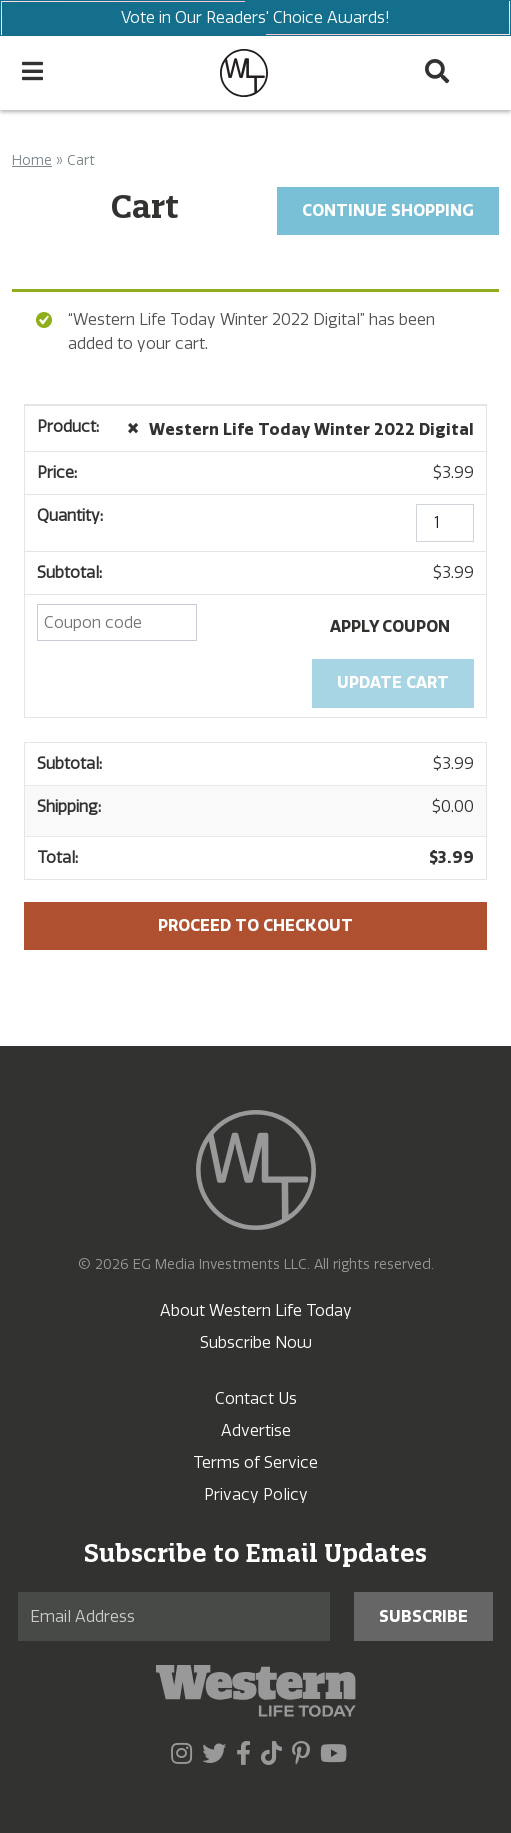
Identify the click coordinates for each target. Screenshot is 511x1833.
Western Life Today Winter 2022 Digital (311, 429)
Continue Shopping (388, 210)
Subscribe (423, 1616)
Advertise (256, 1430)
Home (32, 160)
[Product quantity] (445, 523)
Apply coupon (390, 626)
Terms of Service (255, 1462)
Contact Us (256, 1398)
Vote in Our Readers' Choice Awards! (255, 18)
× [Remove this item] (133, 427)
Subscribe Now (256, 1342)
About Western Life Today (256, 1310)
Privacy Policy (256, 1494)
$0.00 (453, 806)
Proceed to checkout (255, 925)
